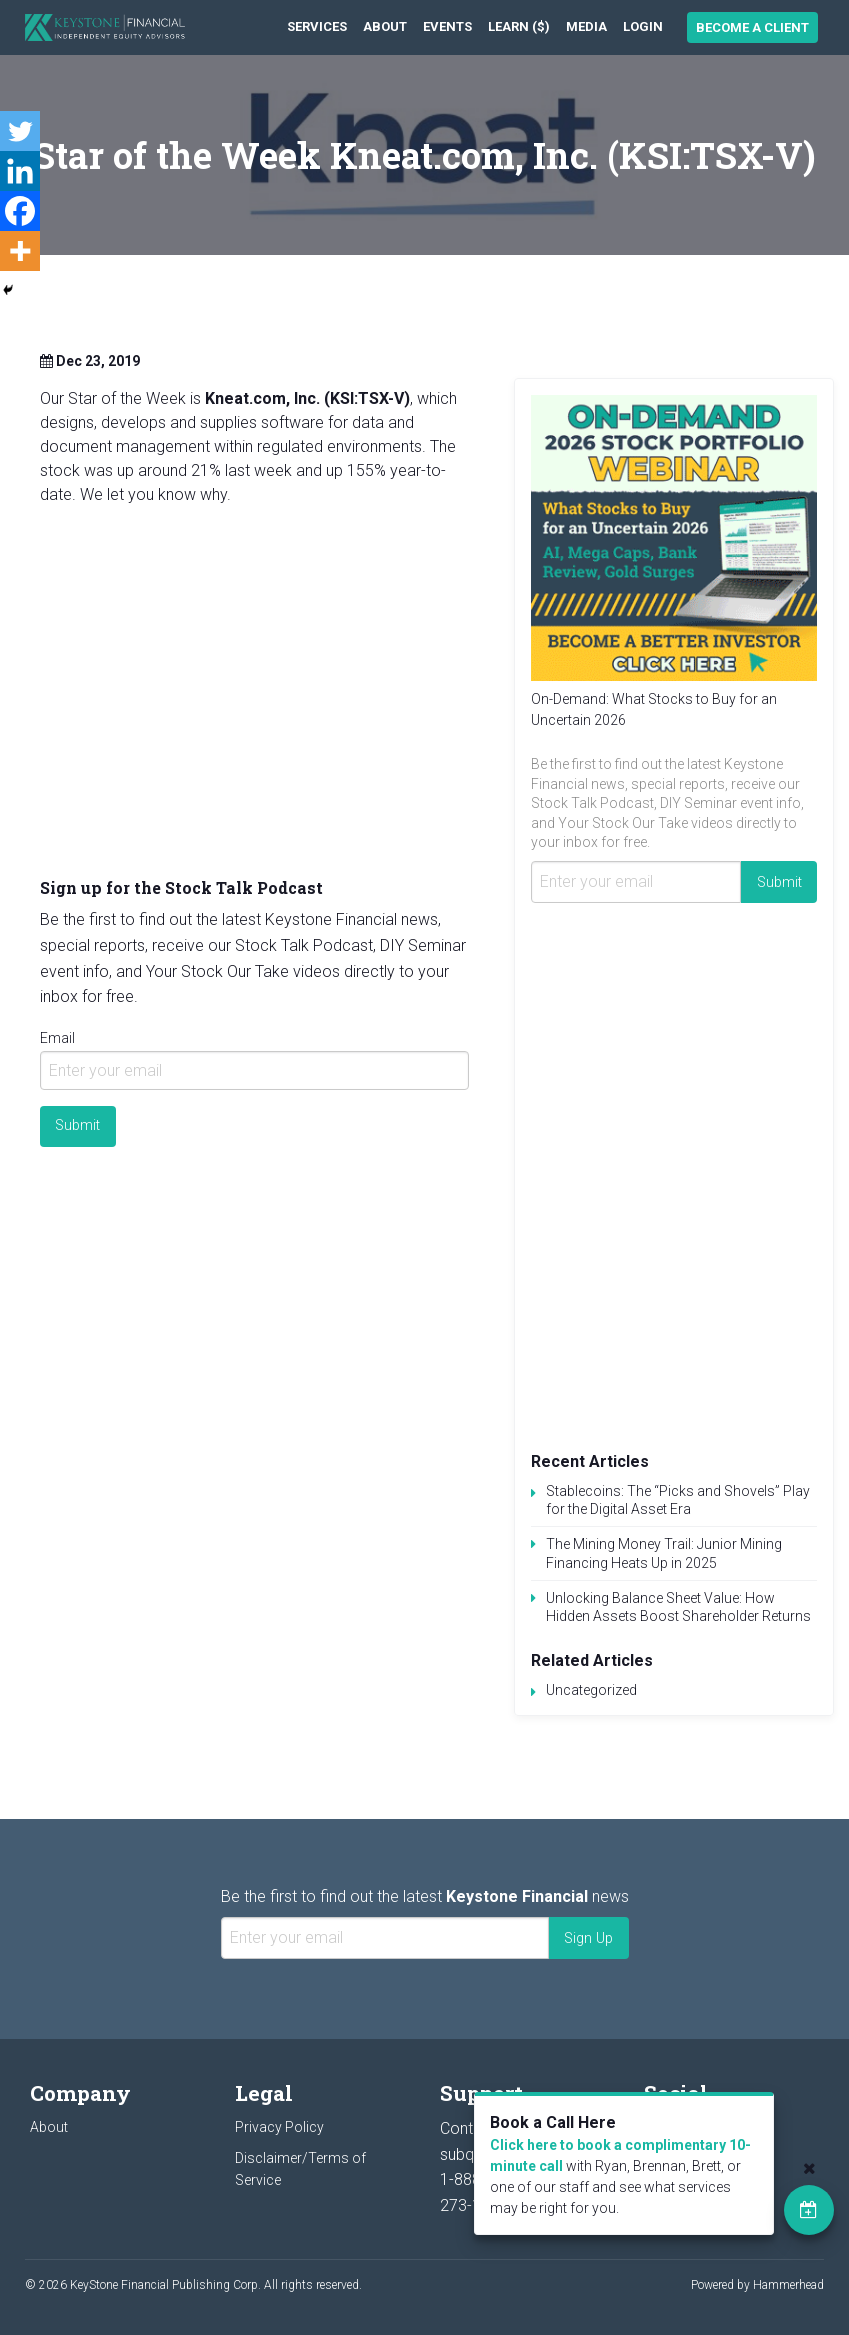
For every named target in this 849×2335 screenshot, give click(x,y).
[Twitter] (20, 131)
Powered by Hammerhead (757, 2285)
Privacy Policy (279, 2127)
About (385, 26)
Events (447, 26)
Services (317, 26)
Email (57, 1038)
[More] (20, 251)
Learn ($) (519, 26)
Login (643, 26)
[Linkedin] (20, 171)
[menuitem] (317, 27)
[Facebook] (20, 211)
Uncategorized (591, 1690)
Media (586, 26)
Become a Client (752, 27)
